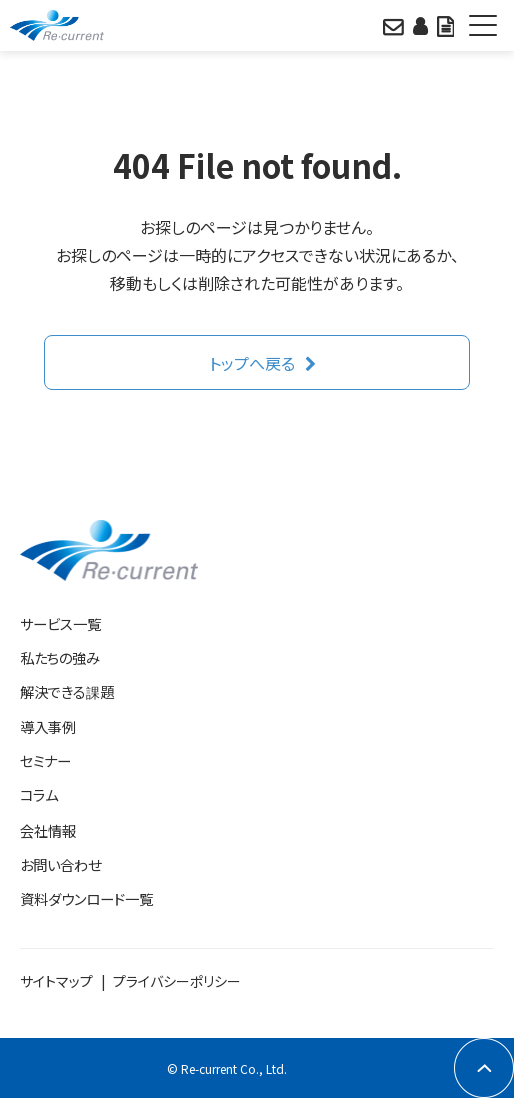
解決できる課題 (67, 691)
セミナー (45, 760)
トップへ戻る (252, 363)
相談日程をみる (420, 25)
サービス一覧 (60, 623)
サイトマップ (56, 981)
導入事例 (48, 726)
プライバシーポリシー (177, 981)
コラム (39, 794)
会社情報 (48, 830)
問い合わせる (393, 25)
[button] (484, 25)
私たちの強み (60, 657)
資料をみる (445, 25)
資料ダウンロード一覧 (86, 898)
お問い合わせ (60, 864)
